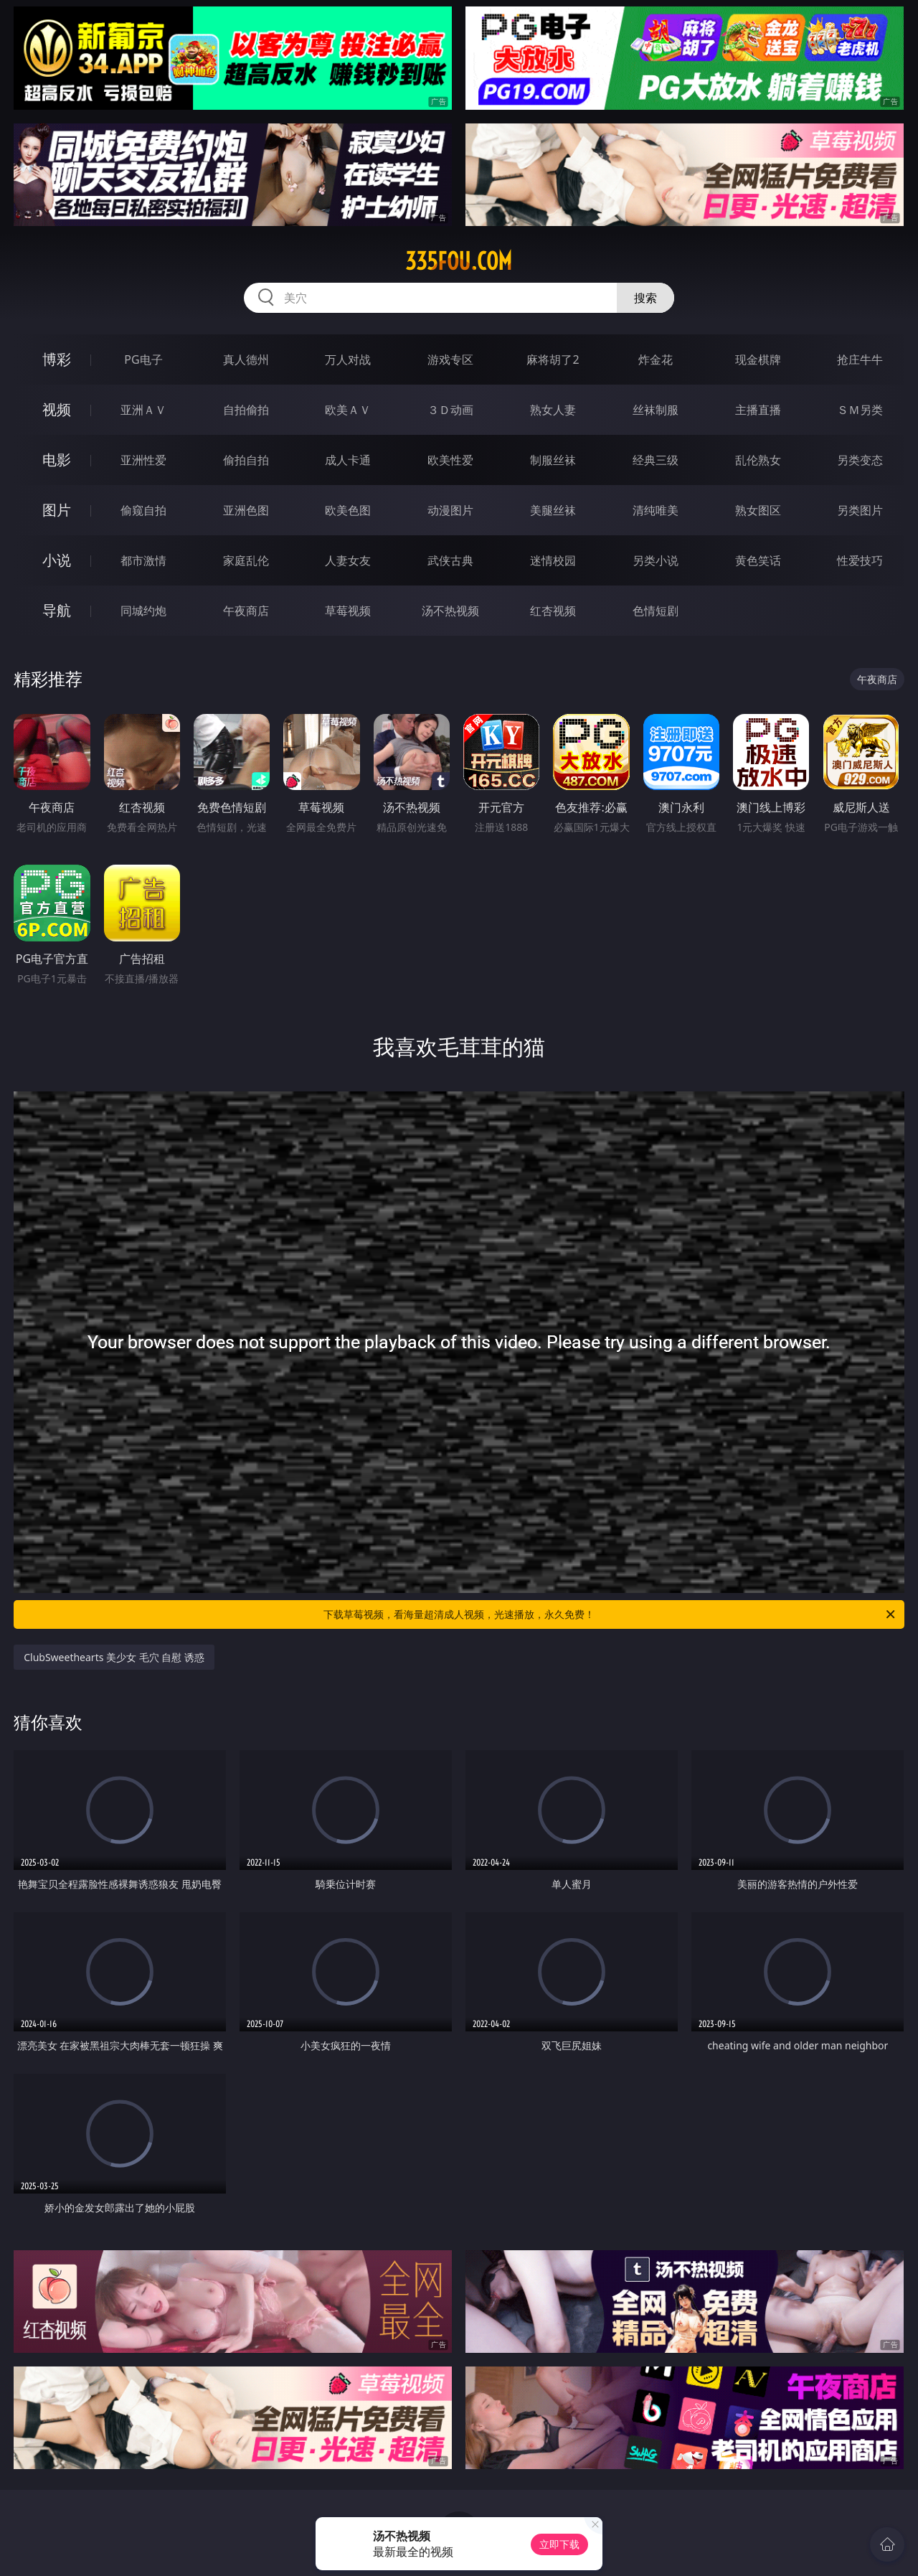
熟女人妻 (553, 410)
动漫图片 (450, 510)
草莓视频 (348, 611)
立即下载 (559, 2544)
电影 (56, 459)
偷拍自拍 (246, 460)
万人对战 (348, 359)
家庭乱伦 (246, 560)
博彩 (56, 359)
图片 (56, 510)
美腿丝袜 (553, 510)
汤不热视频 (450, 611)
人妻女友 (348, 560)
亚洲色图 (246, 510)
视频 (56, 409)
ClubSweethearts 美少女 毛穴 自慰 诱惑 (114, 1657)
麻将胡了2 (552, 359)
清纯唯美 (655, 510)
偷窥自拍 (143, 510)
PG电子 (143, 359)
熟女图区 (758, 510)
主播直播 (758, 410)
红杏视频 (553, 611)
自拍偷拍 (246, 410)
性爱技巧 (860, 560)
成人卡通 (348, 460)
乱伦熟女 (758, 460)
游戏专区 (450, 359)
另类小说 (655, 560)
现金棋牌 (758, 359)
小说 (56, 560)
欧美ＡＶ (348, 410)
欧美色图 (348, 510)
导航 (56, 610)
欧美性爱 (450, 460)
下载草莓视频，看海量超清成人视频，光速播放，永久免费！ (610, 1614)
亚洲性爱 (143, 460)
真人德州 (246, 359)
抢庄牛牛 (860, 359)
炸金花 (655, 359)
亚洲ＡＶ (143, 410)
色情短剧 (655, 611)
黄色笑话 (758, 560)
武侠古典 (450, 560)
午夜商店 (246, 611)
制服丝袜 (553, 460)
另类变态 (860, 460)
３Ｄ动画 (450, 410)
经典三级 (655, 460)
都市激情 (143, 560)
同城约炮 (143, 611)
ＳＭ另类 (860, 410)
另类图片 (860, 510)
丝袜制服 (655, 410)
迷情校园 (553, 560)
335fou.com (458, 261)
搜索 (645, 298)
